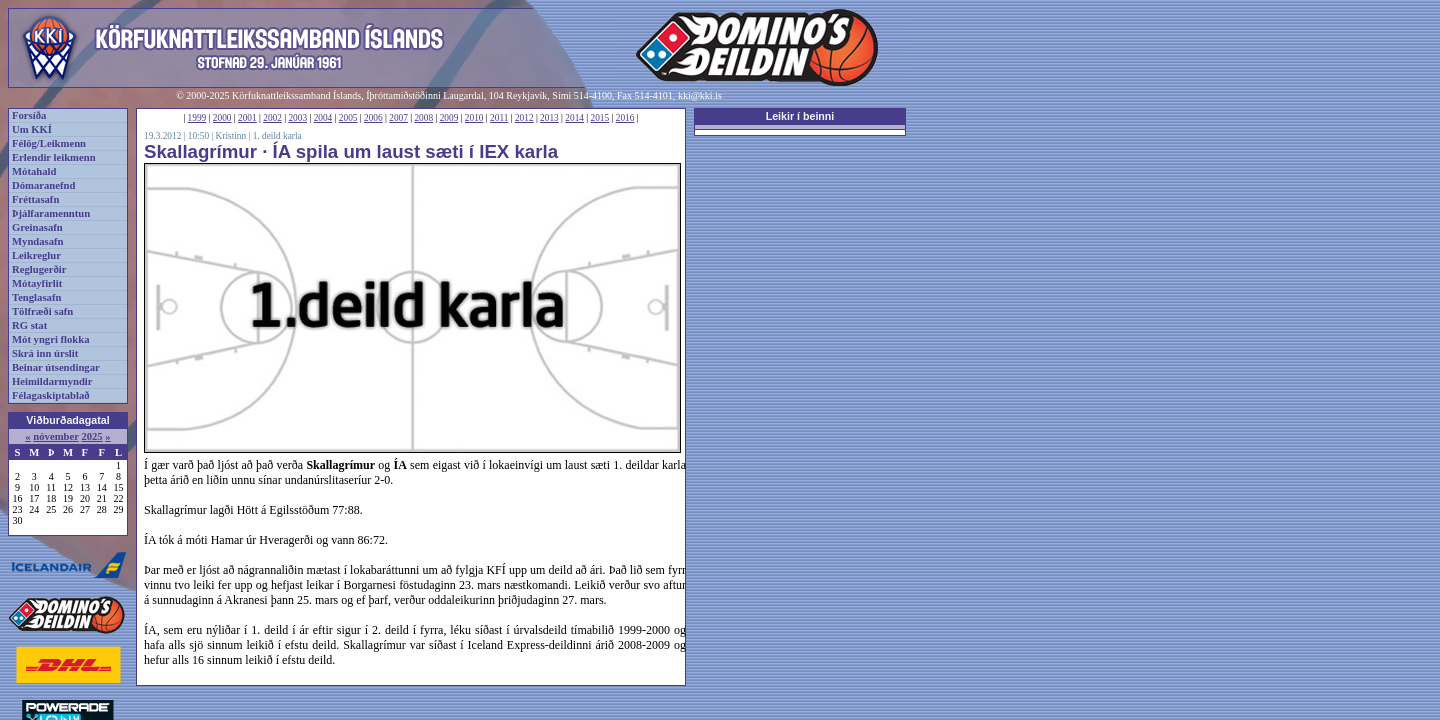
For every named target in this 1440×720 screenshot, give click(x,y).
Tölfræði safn (42, 311)
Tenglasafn (36, 297)
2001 (247, 118)
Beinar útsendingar (56, 367)
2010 (474, 118)
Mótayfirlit (37, 283)
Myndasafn (38, 241)
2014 (574, 118)
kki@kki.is (700, 95)
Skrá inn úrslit (45, 353)
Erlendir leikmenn (54, 157)
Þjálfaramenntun (51, 213)
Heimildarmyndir (52, 381)
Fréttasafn (35, 199)
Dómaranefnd (43, 185)
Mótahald (34, 171)
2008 (423, 118)
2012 (524, 118)
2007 (398, 118)
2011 (499, 118)
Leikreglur (36, 255)
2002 (272, 118)
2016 (625, 118)
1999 (197, 118)
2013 (549, 118)
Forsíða (29, 115)
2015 (600, 118)
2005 (348, 118)
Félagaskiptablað (51, 395)
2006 (373, 118)
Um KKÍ (32, 129)
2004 (323, 118)
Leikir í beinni (800, 116)
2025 (91, 436)
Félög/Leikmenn (49, 143)
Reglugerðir (39, 269)
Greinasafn (37, 227)
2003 (297, 118)
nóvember (55, 436)
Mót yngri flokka (51, 339)
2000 (222, 118)
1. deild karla (277, 136)
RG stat (29, 325)
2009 (449, 118)
